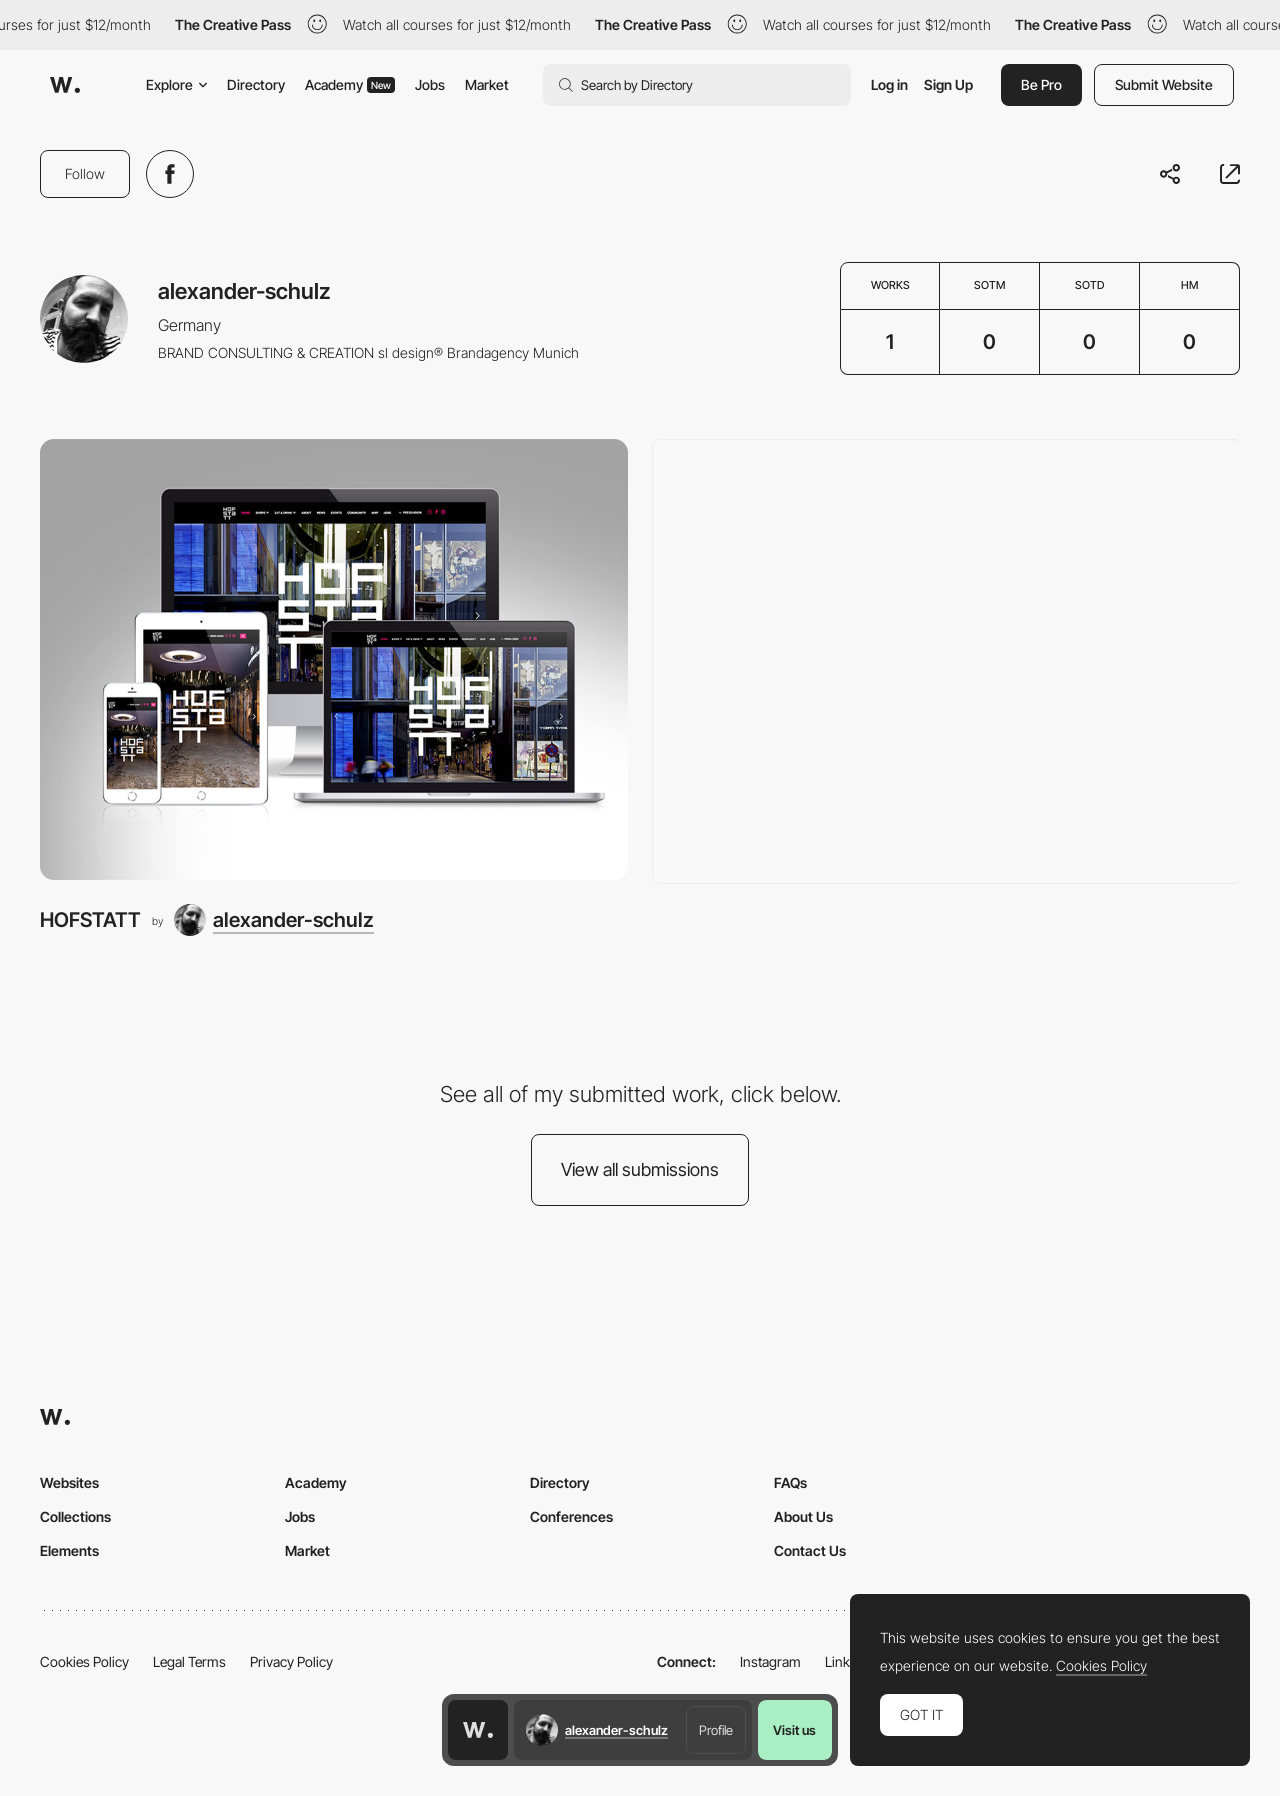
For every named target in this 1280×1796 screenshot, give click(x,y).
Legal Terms (189, 1661)
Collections (75, 1516)
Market (487, 84)
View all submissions (640, 1169)
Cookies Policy (84, 1661)
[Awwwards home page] (478, 1730)
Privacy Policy (291, 1661)
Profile (716, 1730)
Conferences (571, 1516)
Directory (256, 84)
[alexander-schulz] (274, 920)
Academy (350, 84)
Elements (69, 1550)
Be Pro (1041, 84)
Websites (69, 1482)
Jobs (430, 84)
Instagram (770, 1661)
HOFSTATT (90, 919)
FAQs (790, 1482)
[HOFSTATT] (334, 659)
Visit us (794, 1730)
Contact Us (810, 1550)
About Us (803, 1516)
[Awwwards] (65, 85)
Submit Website (1164, 84)
